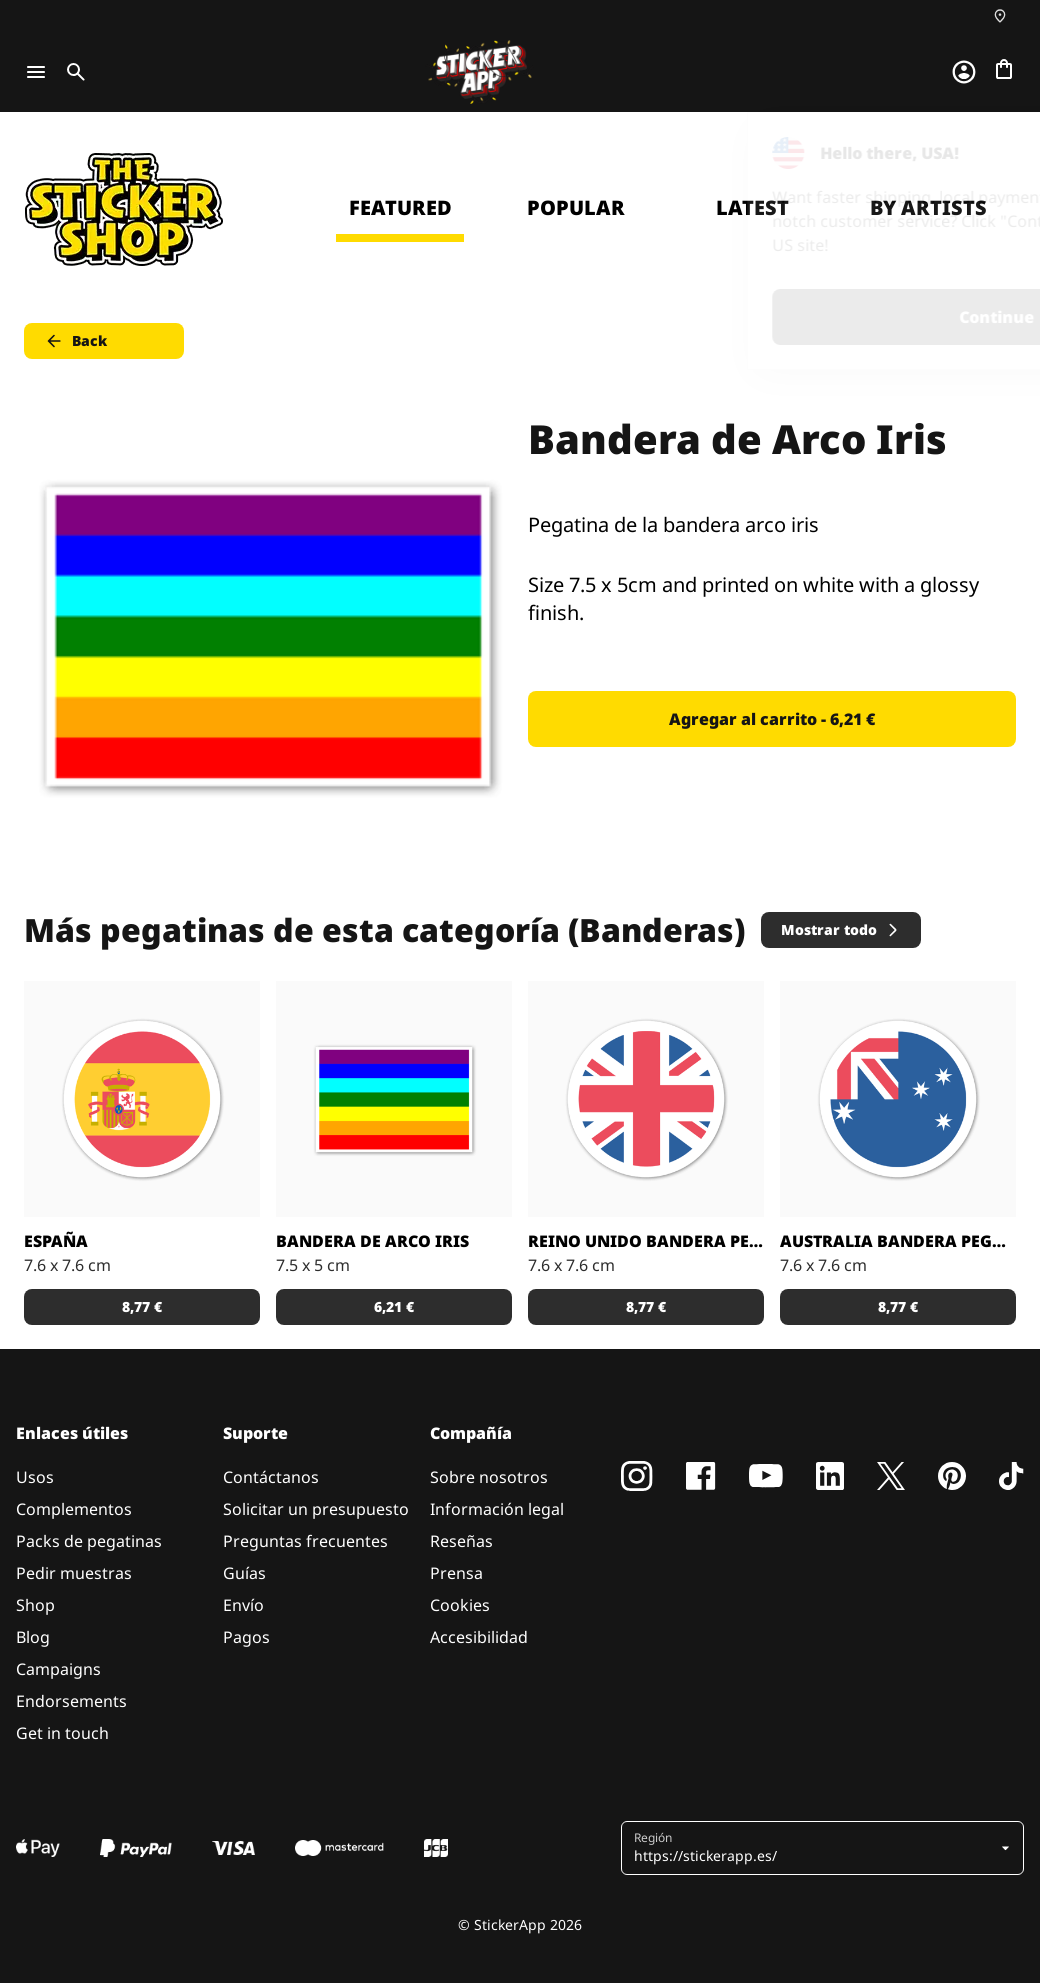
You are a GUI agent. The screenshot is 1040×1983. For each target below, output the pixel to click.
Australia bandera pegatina (898, 1241)
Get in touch (62, 1733)
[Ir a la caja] (1004, 69)
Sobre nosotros (489, 1477)
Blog (33, 1637)
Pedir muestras (74, 1573)
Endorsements (71, 1701)
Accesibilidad (479, 1637)
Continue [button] (771, 317)
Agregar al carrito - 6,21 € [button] (772, 719)
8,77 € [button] (142, 1306)
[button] (815, 1848)
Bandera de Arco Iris (372, 1241)
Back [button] (75, 341)
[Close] (979, 153)
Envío (243, 1605)
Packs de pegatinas (89, 1541)
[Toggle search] (72, 72)
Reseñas (461, 1541)
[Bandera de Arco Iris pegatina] (394, 1099)
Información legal (497, 1509)
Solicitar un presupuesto (316, 1509)
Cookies (460, 1605)
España (56, 1241)
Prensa (456, 1573)
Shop (35, 1605)
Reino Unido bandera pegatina (646, 1241)
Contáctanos (271, 1477)
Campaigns (58, 1669)
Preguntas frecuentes (305, 1541)
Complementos (74, 1509)
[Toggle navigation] (36, 72)
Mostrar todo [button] (841, 929)
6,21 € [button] (394, 1306)
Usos (35, 1477)
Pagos (246, 1637)
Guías (244, 1573)
